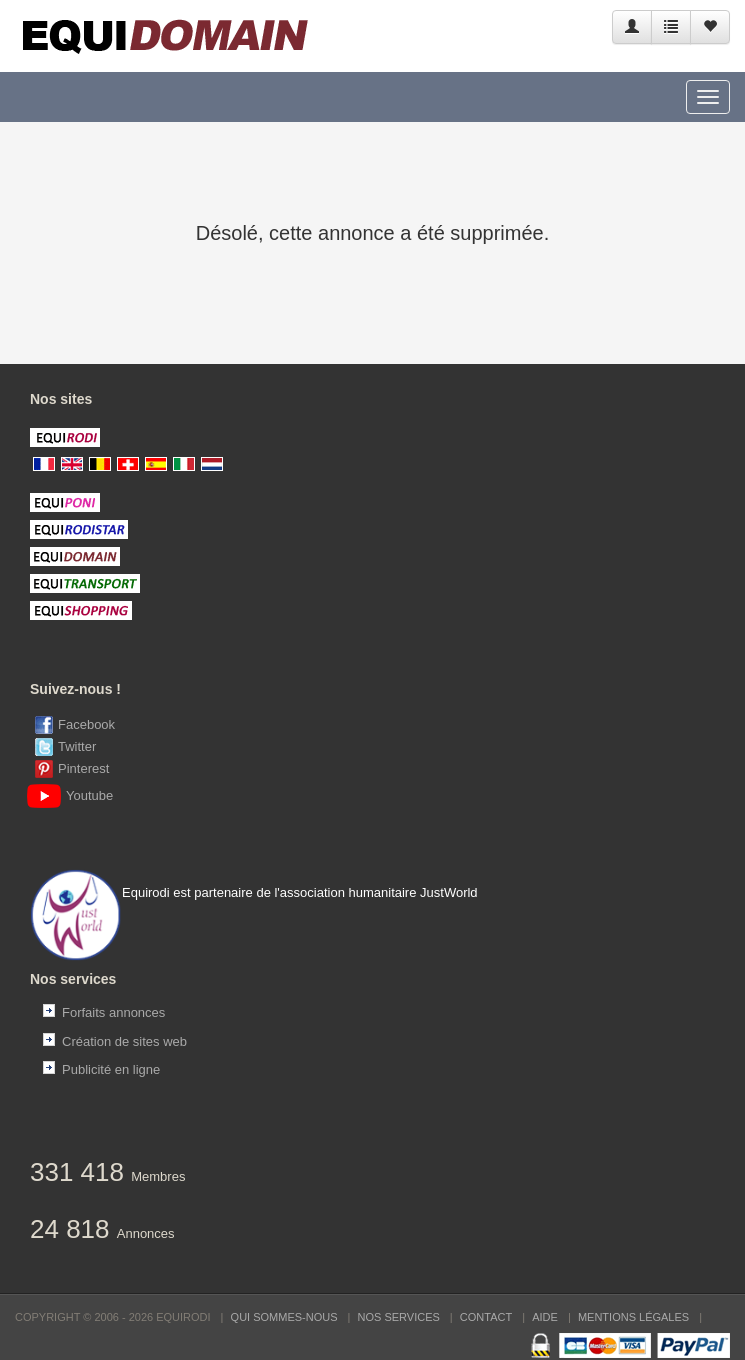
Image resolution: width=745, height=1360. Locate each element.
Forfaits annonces (113, 1012)
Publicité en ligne (111, 1069)
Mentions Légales (633, 1317)
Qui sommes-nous (284, 1317)
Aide (545, 1317)
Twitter (77, 746)
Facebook (86, 724)
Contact (486, 1317)
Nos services (399, 1317)
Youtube (74, 795)
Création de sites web (124, 1041)
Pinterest (83, 768)
